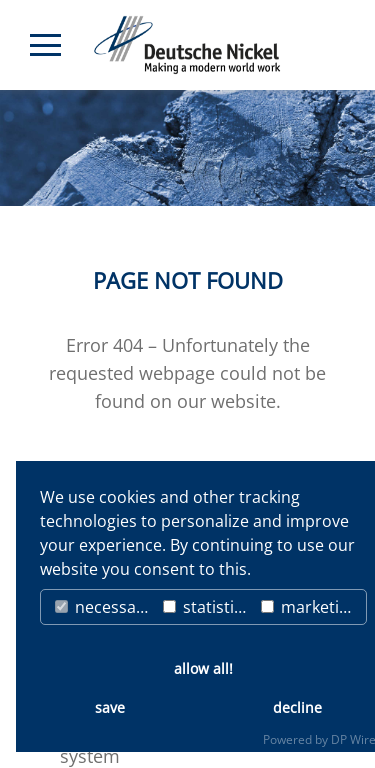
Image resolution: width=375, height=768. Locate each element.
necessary (103, 607)
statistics (206, 607)
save (110, 707)
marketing (309, 607)
